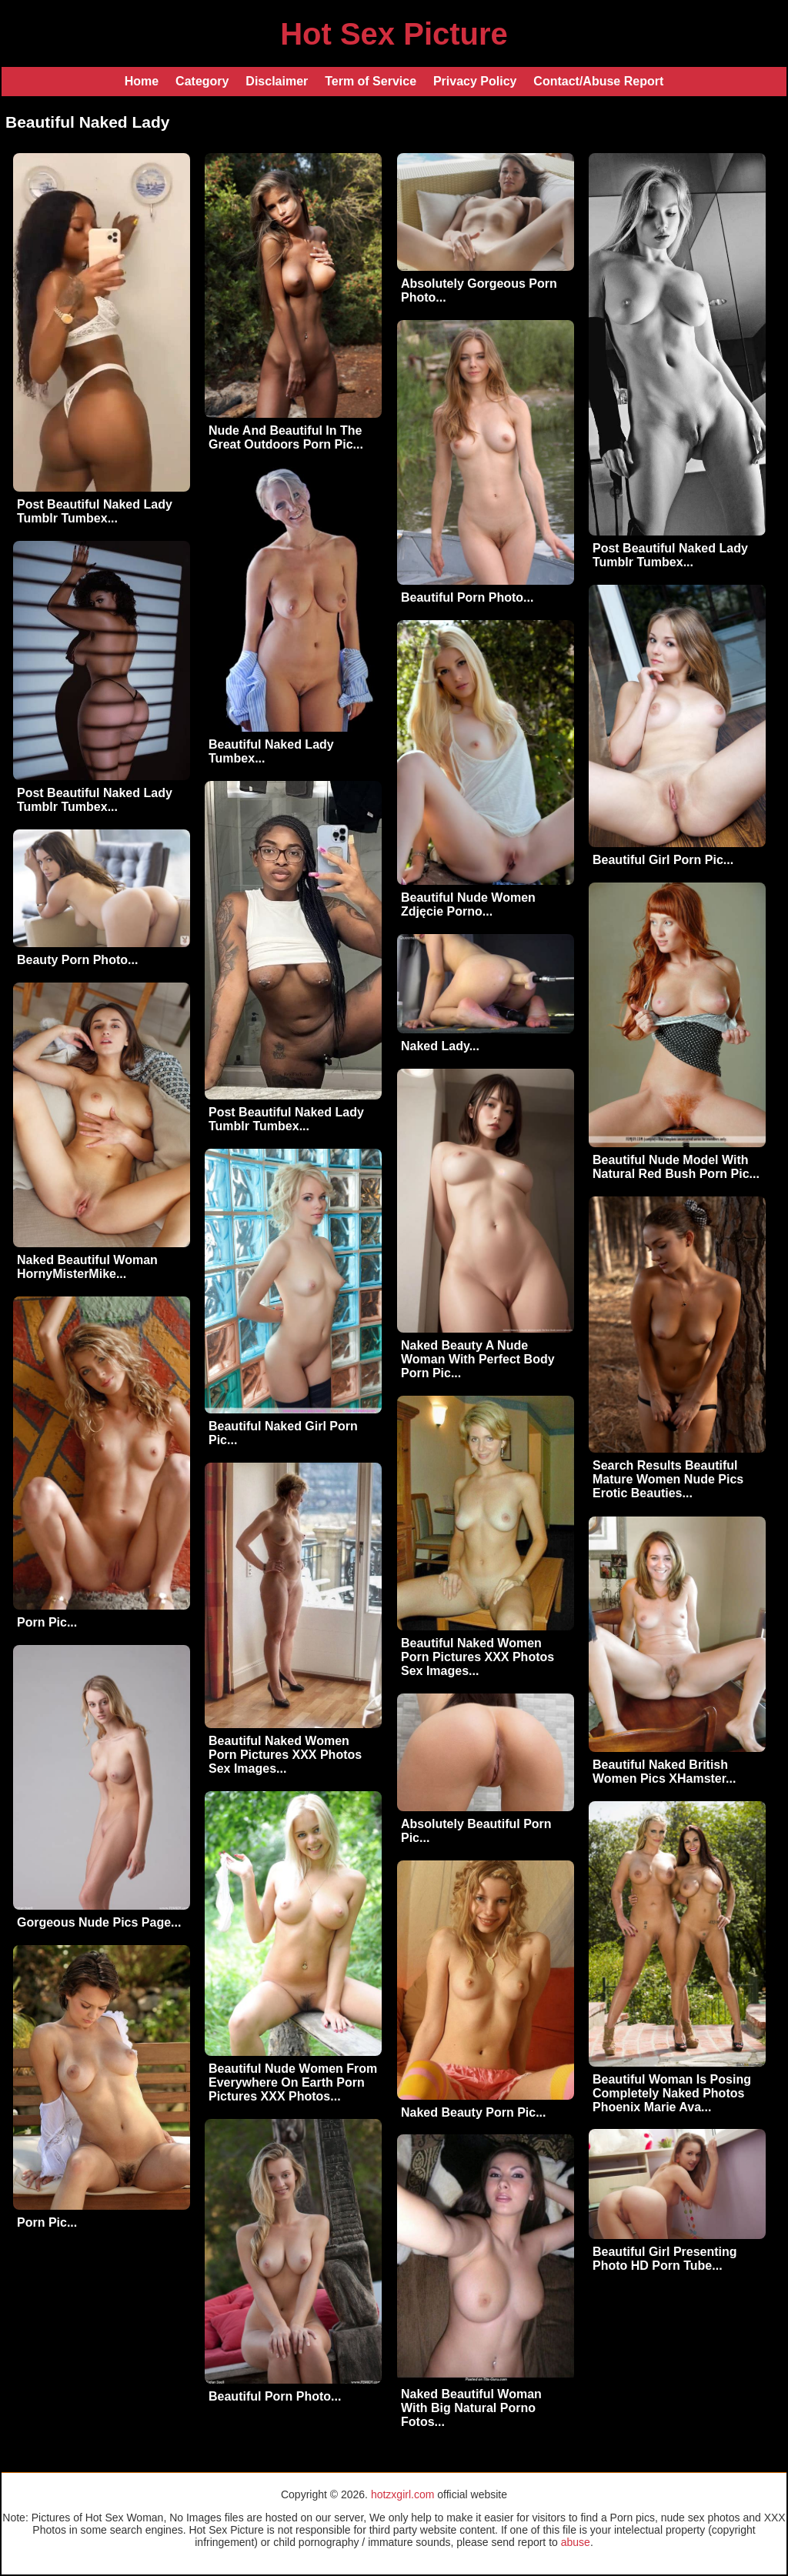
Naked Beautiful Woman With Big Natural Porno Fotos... (471, 2407)
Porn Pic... (47, 1622)
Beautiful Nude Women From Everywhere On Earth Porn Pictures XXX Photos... (293, 2082)
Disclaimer (276, 81)
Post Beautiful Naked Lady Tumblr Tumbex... (94, 511)
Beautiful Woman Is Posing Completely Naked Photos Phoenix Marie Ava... (672, 2093)
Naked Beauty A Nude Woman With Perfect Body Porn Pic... (478, 1359)
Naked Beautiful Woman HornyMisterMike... (87, 1266)
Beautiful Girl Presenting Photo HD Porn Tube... (665, 2258)
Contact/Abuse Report (598, 81)
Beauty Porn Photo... (77, 959)
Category (202, 81)
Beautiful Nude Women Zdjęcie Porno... (468, 904)
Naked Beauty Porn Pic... (473, 2112)
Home (142, 81)
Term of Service (370, 81)
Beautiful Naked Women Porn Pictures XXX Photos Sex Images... (477, 1657)
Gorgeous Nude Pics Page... (99, 1922)
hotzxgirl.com (402, 2494)
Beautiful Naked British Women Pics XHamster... (664, 1771)
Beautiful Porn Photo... (467, 597)
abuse (575, 2542)
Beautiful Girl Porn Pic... (663, 859)
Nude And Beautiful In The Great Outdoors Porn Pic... (286, 437)
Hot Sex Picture (394, 34)
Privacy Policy (475, 81)
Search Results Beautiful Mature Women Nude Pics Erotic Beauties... (668, 1479)
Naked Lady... (440, 1046)
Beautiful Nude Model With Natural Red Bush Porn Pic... (676, 1166)
